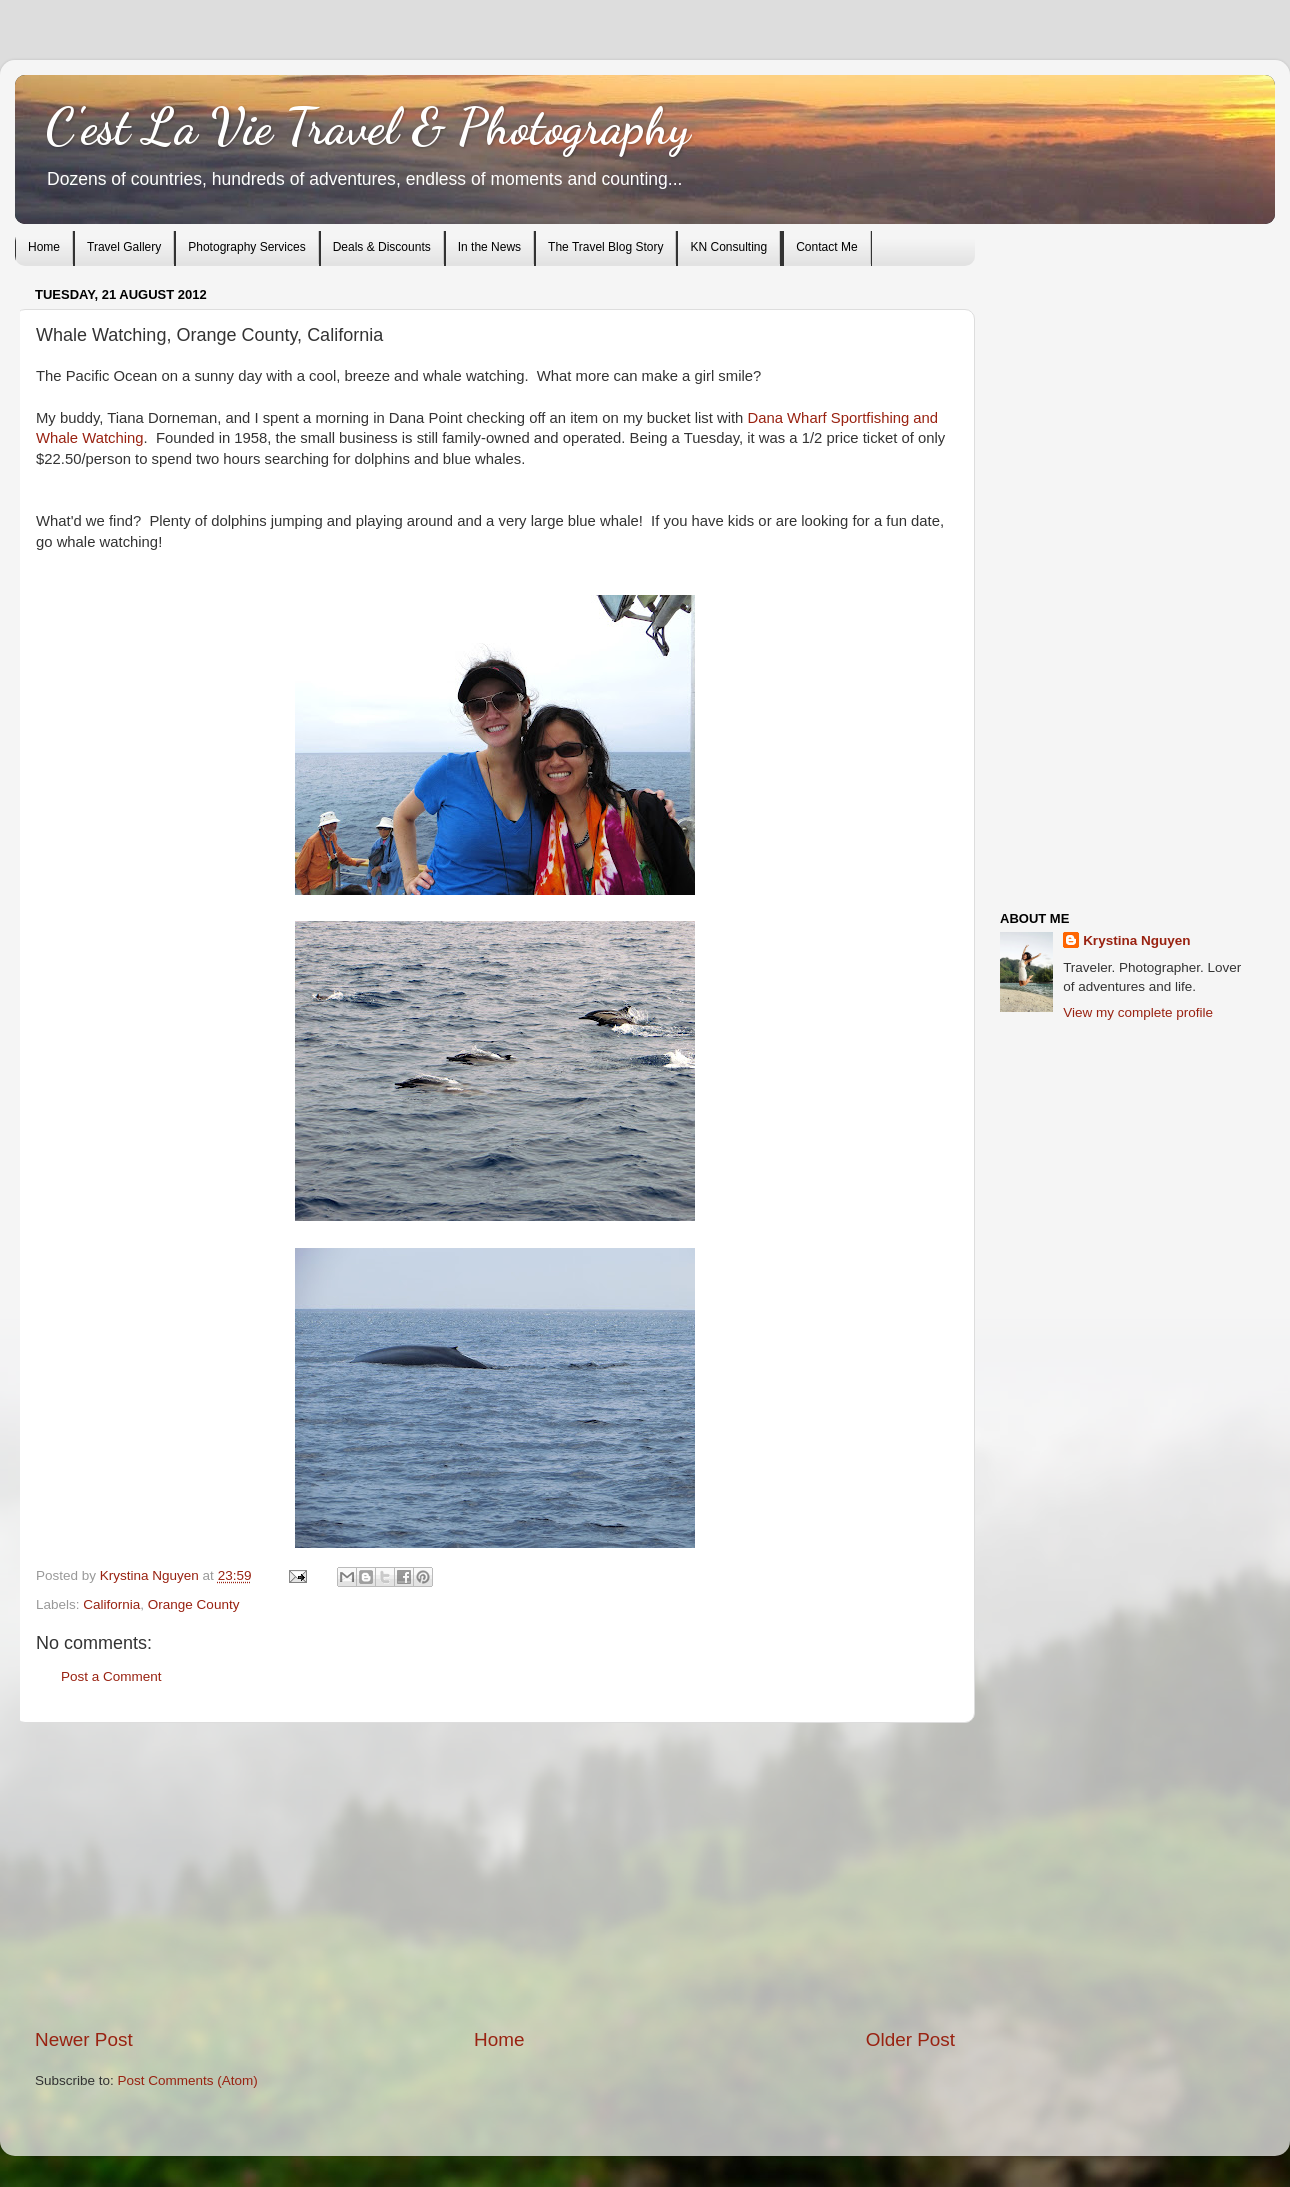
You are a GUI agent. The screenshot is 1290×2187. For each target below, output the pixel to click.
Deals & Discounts (382, 247)
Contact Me (826, 247)
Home (44, 247)
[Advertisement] (495, 1875)
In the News (489, 247)
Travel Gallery (124, 247)
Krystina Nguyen (151, 1575)
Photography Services (246, 247)
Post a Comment (111, 1676)
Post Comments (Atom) (188, 2080)
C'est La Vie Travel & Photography (367, 127)
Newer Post (84, 2039)
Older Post (910, 2039)
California (111, 1604)
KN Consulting (728, 247)
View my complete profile (1138, 1012)
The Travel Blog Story (605, 247)
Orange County (194, 1604)
